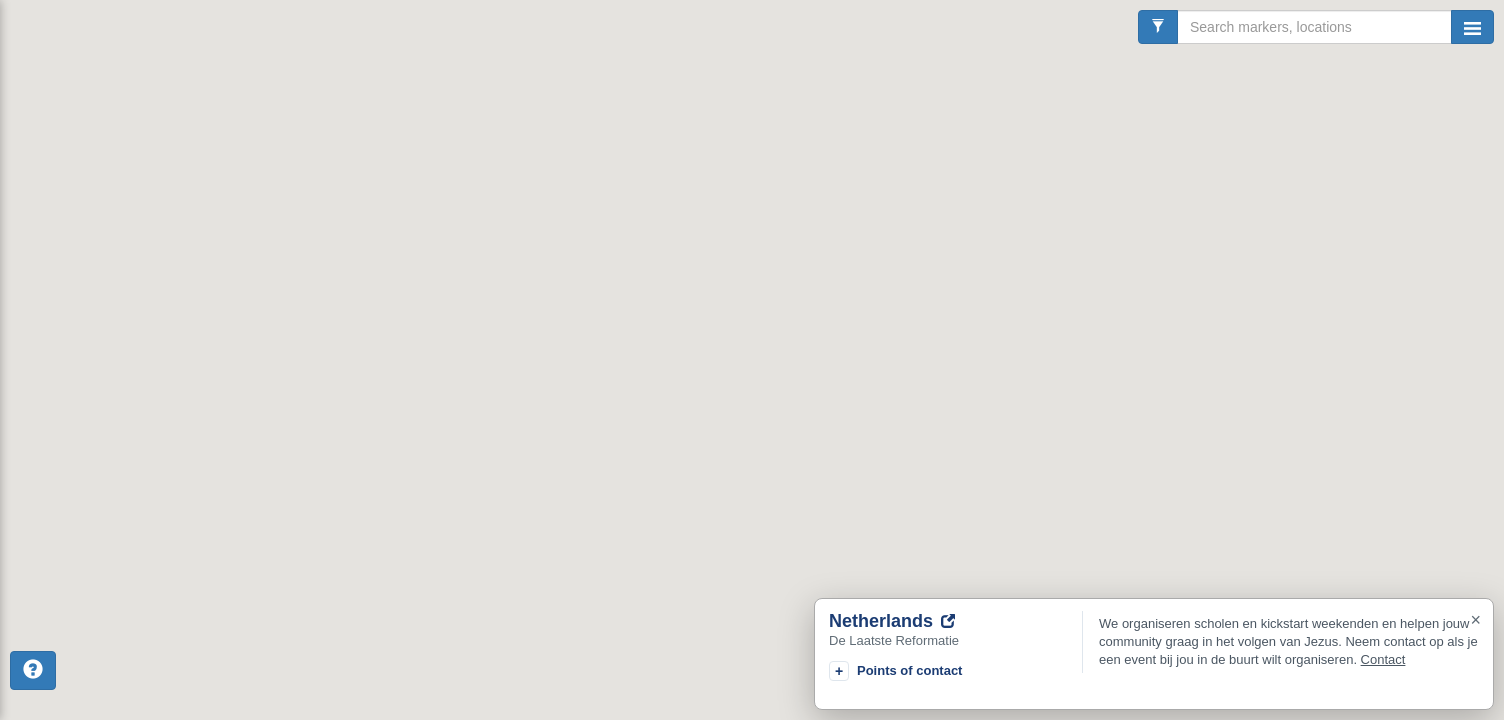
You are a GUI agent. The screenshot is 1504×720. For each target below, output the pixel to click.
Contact (1383, 659)
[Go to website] (948, 622)
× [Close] (1475, 620)
